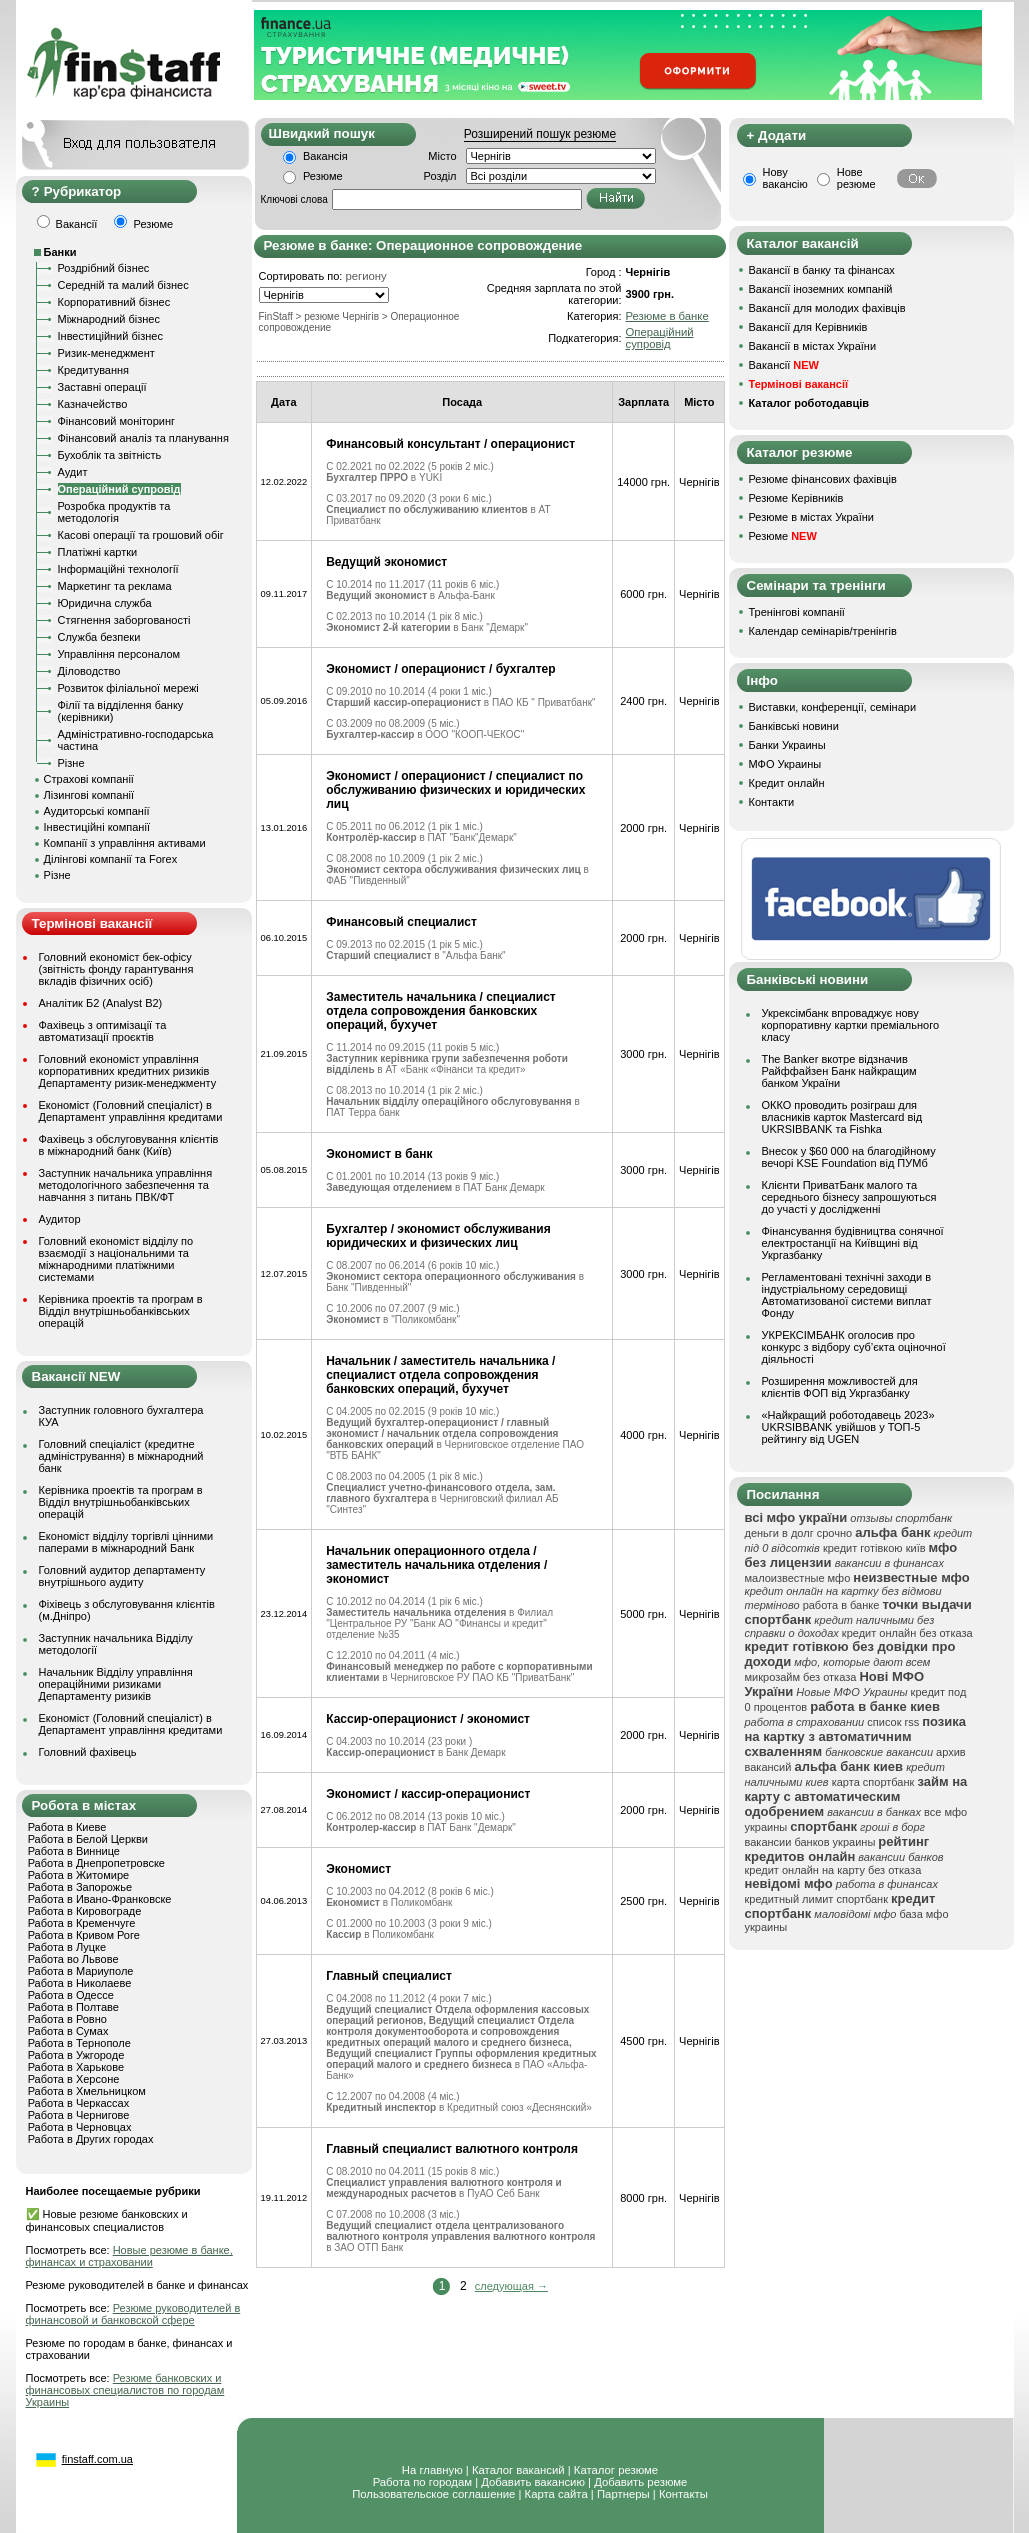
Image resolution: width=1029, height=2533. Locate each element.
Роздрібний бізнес (104, 268)
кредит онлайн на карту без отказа (833, 1870)
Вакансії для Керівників (808, 327)
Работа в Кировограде (85, 1911)
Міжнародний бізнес (109, 319)
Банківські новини (794, 726)
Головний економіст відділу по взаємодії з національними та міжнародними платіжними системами (116, 1259)
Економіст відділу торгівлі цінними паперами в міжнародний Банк (126, 1542)
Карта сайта (556, 2494)
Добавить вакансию (533, 2482)
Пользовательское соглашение (433, 2494)
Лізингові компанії (89, 795)
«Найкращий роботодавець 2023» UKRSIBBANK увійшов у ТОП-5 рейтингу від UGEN (848, 1427)
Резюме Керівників (796, 498)
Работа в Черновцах (80, 2127)
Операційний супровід (119, 489)
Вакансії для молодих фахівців (827, 308)
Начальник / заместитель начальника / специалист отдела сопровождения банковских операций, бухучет (440, 1375)
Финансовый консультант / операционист (450, 444)
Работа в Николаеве (80, 1983)
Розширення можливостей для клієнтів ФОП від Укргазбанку (840, 1387)
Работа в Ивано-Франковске (100, 1899)
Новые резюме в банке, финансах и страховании (129, 2256)
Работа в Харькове (76, 2067)
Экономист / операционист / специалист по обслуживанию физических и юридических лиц (455, 790)
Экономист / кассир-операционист (428, 1794)
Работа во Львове (73, 1959)
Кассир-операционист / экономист (428, 1719)
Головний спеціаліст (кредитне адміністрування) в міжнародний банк (121, 1456)
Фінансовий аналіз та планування (143, 438)
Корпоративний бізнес (114, 302)
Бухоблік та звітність (110, 455)
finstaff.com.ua (97, 2459)
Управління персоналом (119, 654)
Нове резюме (856, 178)
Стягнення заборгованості (124, 620)
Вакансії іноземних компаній (821, 289)
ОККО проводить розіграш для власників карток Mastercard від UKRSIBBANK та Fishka (842, 1117)
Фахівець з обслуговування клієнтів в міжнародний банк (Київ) (129, 1145)
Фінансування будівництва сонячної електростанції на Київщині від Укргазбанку (853, 1243)
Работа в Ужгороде (76, 2055)
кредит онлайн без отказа (907, 1633)
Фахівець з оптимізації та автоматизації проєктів (103, 1031)
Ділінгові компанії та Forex (111, 859)
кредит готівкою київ (874, 1548)
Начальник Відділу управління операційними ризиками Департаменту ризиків (116, 1684)
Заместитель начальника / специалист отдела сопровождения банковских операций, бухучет (441, 1011)
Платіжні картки (98, 552)
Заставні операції (102, 387)
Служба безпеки (99, 637)
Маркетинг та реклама (115, 586)
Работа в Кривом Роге (84, 1935)
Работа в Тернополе (79, 2043)
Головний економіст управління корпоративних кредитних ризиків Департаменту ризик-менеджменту (128, 1071)
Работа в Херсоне (74, 2079)
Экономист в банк (379, 1154)
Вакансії (784, 365)
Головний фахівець (88, 1752)
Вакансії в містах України (813, 346)
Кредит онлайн (787, 783)
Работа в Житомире (79, 1875)
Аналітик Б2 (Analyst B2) (101, 1003)
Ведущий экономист (386, 562)
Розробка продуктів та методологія (114, 512)
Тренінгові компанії (797, 612)
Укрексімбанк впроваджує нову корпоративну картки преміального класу (851, 1025)
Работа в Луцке (67, 1947)
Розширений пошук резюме (540, 134)
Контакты (683, 2494)
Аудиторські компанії (97, 811)
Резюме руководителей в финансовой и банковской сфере (133, 2314)
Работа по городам (422, 2482)
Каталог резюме (616, 2470)
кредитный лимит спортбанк (817, 1899)
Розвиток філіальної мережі (128, 688)
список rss (893, 1722)
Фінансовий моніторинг (117, 421)
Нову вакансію (785, 178)
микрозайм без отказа (801, 1677)
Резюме (323, 176)
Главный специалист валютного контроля (452, 2149)
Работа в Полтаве (73, 2007)
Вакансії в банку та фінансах (822, 270)
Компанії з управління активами (125, 843)
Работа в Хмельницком (87, 2091)
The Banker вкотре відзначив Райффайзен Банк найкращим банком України (839, 1071)
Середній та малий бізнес (123, 285)
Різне (71, 763)
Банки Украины (787, 745)
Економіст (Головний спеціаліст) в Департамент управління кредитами (131, 1111)
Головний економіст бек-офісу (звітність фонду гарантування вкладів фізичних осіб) (116, 969)
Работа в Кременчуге (82, 1923)
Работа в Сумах (68, 2031)
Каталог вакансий (518, 2470)
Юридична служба (105, 603)
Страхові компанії (89, 779)
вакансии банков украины (810, 1842)
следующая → (511, 2286)
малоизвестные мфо (798, 1578)
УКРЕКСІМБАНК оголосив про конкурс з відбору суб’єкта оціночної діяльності (854, 1347)
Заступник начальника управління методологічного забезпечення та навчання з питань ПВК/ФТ (126, 1185)
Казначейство (93, 404)
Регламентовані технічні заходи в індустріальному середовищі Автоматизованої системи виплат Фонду (847, 1295)
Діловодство (89, 671)
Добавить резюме (640, 2482)
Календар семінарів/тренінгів (823, 631)
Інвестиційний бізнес (110, 336)
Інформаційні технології (118, 569)
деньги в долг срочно (799, 1533)
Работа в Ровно (67, 2019)
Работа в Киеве (67, 1827)
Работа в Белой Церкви (88, 1839)
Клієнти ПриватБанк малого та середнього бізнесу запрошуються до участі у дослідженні (849, 1197)
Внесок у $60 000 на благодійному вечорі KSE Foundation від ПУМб (849, 1157)
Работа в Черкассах (79, 2103)
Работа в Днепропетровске (96, 1863)
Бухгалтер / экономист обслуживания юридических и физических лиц (438, 1236)
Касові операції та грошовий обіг (141, 535)
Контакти (772, 802)
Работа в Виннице (74, 1851)
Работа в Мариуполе (81, 1971)
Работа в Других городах (91, 2139)
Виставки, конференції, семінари (833, 707)
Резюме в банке (667, 316)
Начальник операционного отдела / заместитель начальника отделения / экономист (436, 1565)
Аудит (73, 472)
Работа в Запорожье (80, 1887)
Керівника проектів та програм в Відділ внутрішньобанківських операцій (121, 1311)
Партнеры (623, 2494)
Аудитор (60, 1219)
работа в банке (841, 1605)
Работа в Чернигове (79, 2115)
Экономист (358, 1869)
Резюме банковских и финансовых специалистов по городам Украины (125, 2390)
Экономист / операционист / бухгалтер (440, 669)
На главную (432, 2470)
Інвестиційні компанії (97, 827)
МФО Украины (785, 764)
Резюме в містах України (811, 517)
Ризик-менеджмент (106, 353)
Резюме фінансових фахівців (823, 479)
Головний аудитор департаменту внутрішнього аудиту (122, 1576)
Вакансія (325, 156)
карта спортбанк (873, 1782)
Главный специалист (389, 1976)
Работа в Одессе (71, 1995)
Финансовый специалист (401, 922)
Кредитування (94, 370)
